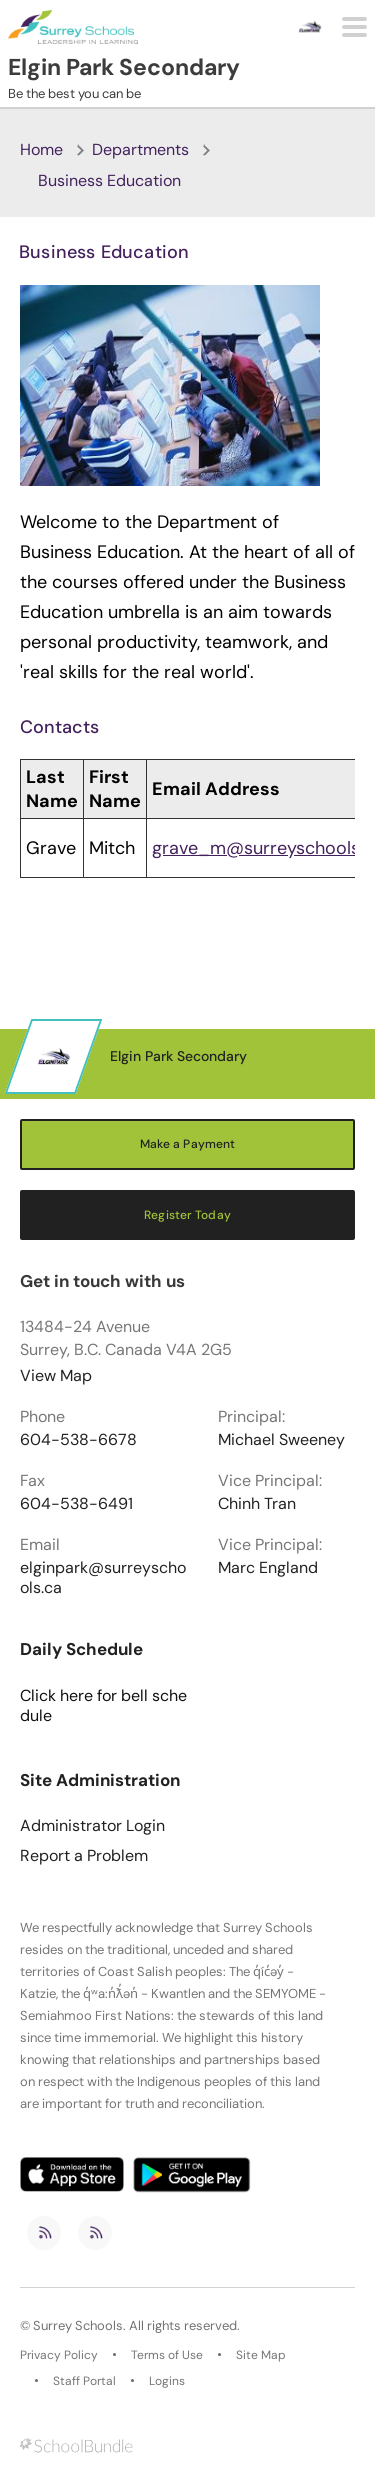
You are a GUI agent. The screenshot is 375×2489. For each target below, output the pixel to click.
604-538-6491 (76, 1504)
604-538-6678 (78, 1440)
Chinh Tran (257, 1504)
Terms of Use (167, 2355)
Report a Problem (84, 1856)
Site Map (261, 2355)
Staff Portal (84, 2381)
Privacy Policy (59, 2355)
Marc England (268, 1568)
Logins (167, 2381)
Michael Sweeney (281, 1440)
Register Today (187, 1215)
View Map (56, 1375)
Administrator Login (92, 1826)
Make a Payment (188, 1144)
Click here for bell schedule (103, 1706)
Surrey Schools (78, 2326)
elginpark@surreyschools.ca (103, 1578)
